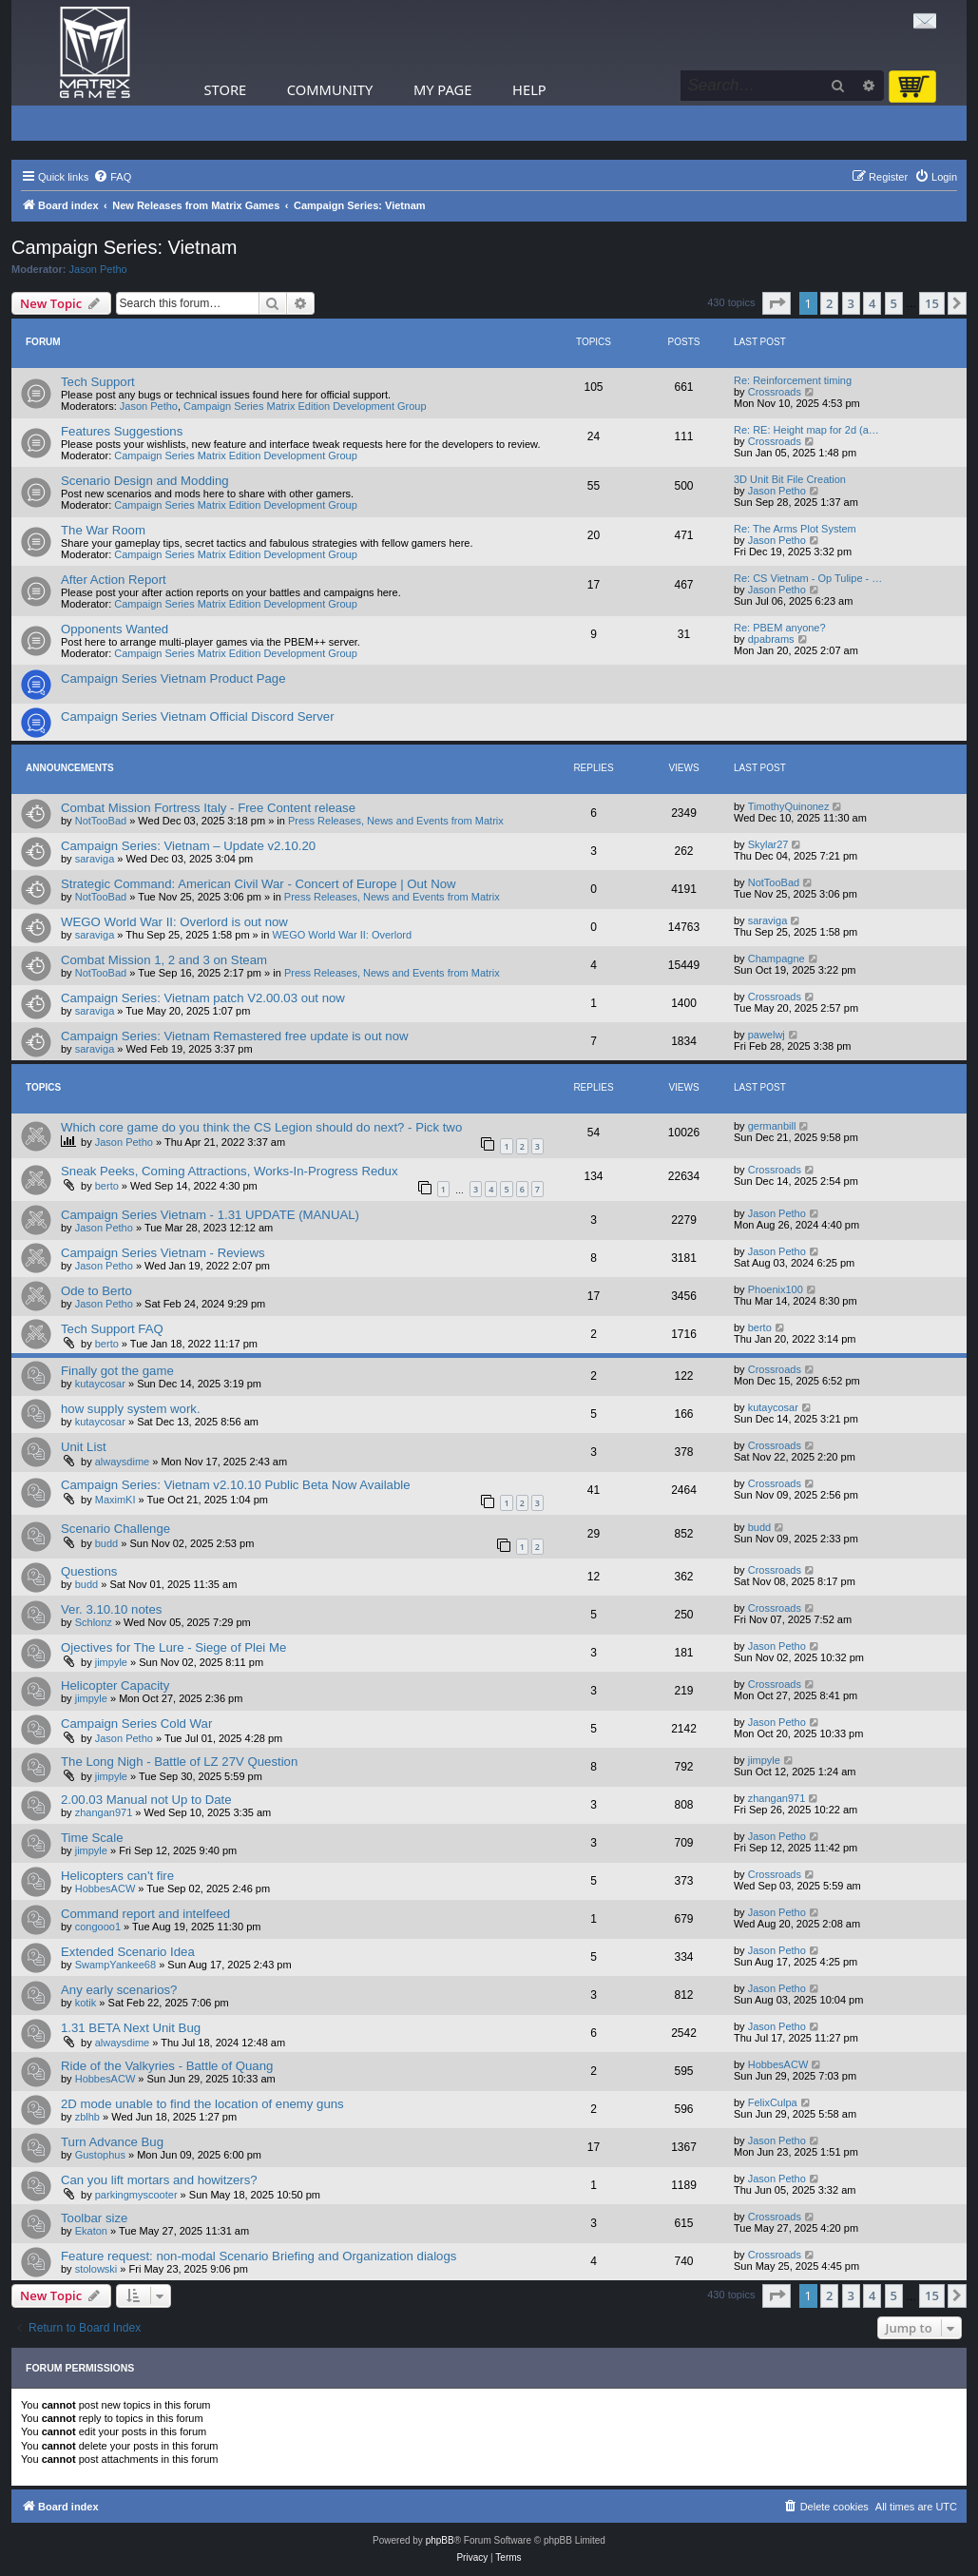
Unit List (83, 1447)
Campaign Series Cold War (136, 1723)
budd (106, 1543)
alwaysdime (122, 1461)
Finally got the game (117, 1371)
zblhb (87, 2116)
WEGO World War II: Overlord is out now (174, 922)
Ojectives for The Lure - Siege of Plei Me (173, 1647)
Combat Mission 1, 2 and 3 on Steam (164, 960)
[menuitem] (112, 176)
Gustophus (100, 2154)
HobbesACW (105, 1888)
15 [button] (932, 303)
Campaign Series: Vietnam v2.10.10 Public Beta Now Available (236, 1485)
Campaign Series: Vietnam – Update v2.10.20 (188, 846)
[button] (776, 303)
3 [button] (851, 303)
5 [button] (894, 303)
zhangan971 (104, 1812)
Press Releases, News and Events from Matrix (396, 820)
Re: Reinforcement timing (793, 380)
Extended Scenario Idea (128, 1952)
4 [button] (872, 303)
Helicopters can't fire (117, 1876)
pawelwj (766, 1034)
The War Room (103, 530)
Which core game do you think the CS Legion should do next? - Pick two (261, 1127)
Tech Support (98, 382)
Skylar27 (768, 844)
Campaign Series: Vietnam (124, 247)
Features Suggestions (121, 431)
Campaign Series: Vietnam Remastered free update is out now (235, 1036)
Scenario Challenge (115, 1528)
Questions (89, 1571)
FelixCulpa (772, 2102)
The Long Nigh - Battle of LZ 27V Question (179, 1761)
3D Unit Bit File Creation (790, 479)
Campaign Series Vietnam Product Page (173, 678)
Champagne (776, 958)
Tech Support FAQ (112, 1329)
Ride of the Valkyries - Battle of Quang (167, 2066)
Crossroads (774, 391)
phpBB (440, 2540)
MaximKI (115, 1499)
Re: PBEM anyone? (780, 627)
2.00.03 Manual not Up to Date (146, 1799)
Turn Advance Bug (112, 2142)
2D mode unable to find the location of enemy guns (202, 2104)
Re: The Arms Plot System (795, 528)
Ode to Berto (96, 1291)
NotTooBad (100, 820)
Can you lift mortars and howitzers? (159, 2180)
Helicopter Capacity (115, 1685)
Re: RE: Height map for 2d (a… (806, 430)
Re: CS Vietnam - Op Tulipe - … (808, 578)
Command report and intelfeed (145, 1914)
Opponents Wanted (114, 629)
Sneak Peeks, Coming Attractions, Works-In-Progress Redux (229, 1171)
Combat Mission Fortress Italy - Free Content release (208, 808)
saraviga (95, 858)
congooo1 (98, 1926)
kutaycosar (100, 1383)
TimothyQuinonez (789, 806)
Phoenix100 (775, 1289)
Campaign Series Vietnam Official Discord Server (198, 716)
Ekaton (91, 2231)
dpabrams (771, 639)
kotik (86, 2002)
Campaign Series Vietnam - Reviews (163, 1253)
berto (107, 1185)
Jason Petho (98, 269)
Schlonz (93, 1622)
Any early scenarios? (119, 1990)
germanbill (772, 1126)
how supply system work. (131, 1409)
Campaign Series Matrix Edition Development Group (305, 406)
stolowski (96, 2269)
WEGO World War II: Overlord (342, 934)
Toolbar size (94, 2218)
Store (225, 89)
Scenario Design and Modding (145, 481)
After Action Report (113, 579)
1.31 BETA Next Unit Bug (131, 2028)
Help (529, 89)
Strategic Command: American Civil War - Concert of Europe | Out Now (258, 884)
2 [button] (829, 303)
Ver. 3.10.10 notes (111, 1609)
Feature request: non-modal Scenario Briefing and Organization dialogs (258, 2256)
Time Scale (92, 1837)
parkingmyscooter (136, 2194)
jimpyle (111, 1662)
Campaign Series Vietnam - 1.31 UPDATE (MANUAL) (210, 1215)
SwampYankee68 (115, 1964)
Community (330, 89)
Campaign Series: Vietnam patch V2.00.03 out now (203, 998)
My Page (442, 89)
